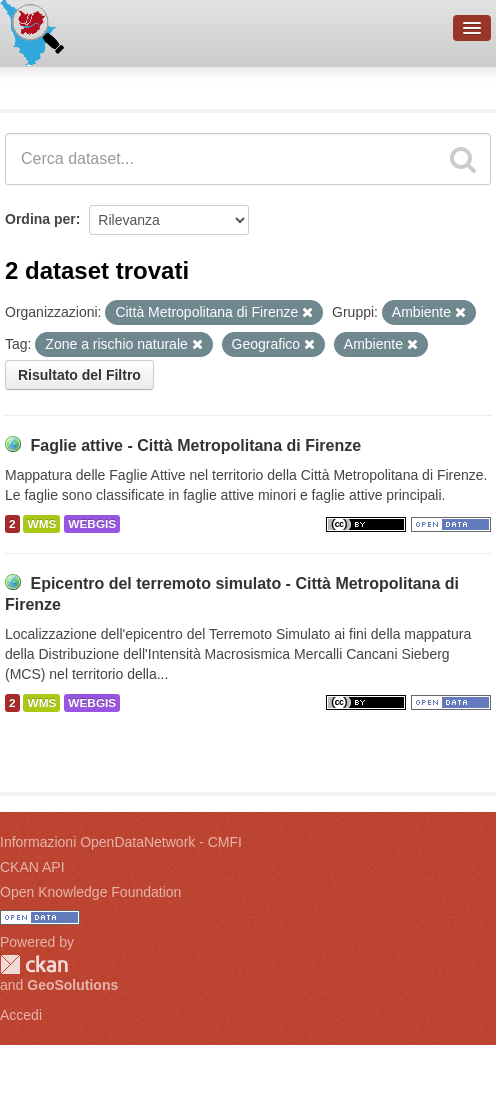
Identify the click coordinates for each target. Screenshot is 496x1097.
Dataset (36, 85)
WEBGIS (92, 524)
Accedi (21, 1015)
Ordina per (40, 219)
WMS (41, 524)
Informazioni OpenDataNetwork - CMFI (121, 842)
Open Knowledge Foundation (90, 892)
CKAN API (32, 867)
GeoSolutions (72, 985)
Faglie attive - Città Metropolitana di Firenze (195, 445)
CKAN (34, 964)
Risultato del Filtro (79, 375)
